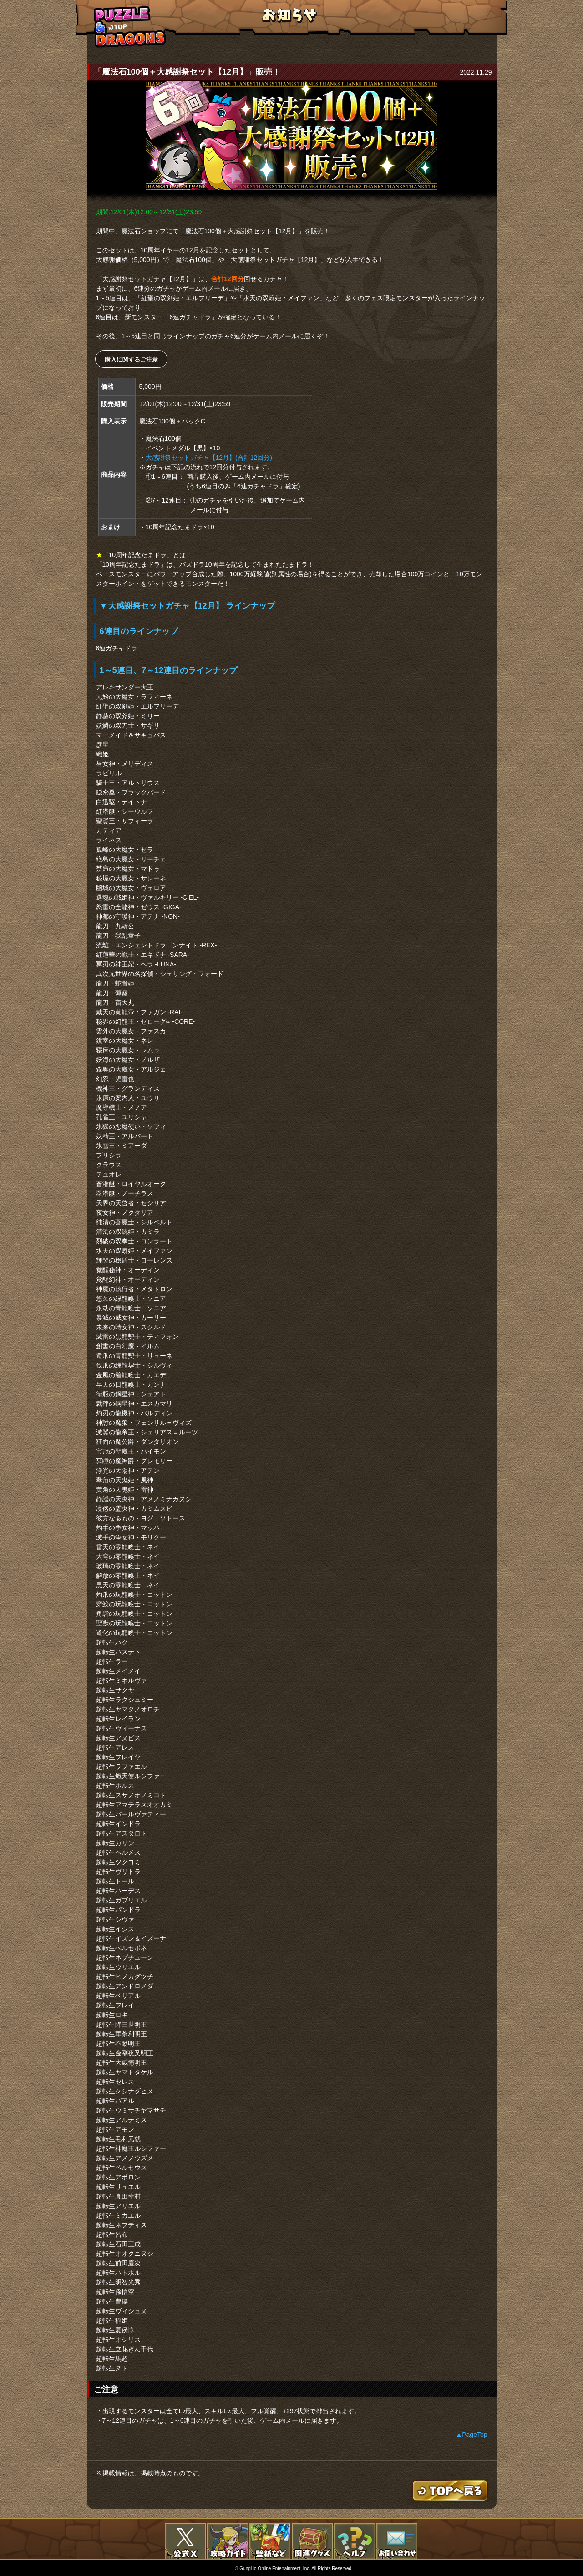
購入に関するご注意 (131, 359)
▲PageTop (471, 2434)
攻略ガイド (227, 2541)
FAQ (354, 2541)
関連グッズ (312, 2541)
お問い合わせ (396, 2541)
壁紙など (269, 2541)
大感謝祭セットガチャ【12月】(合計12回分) (209, 457)
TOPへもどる (130, 27)
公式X (185, 2541)
